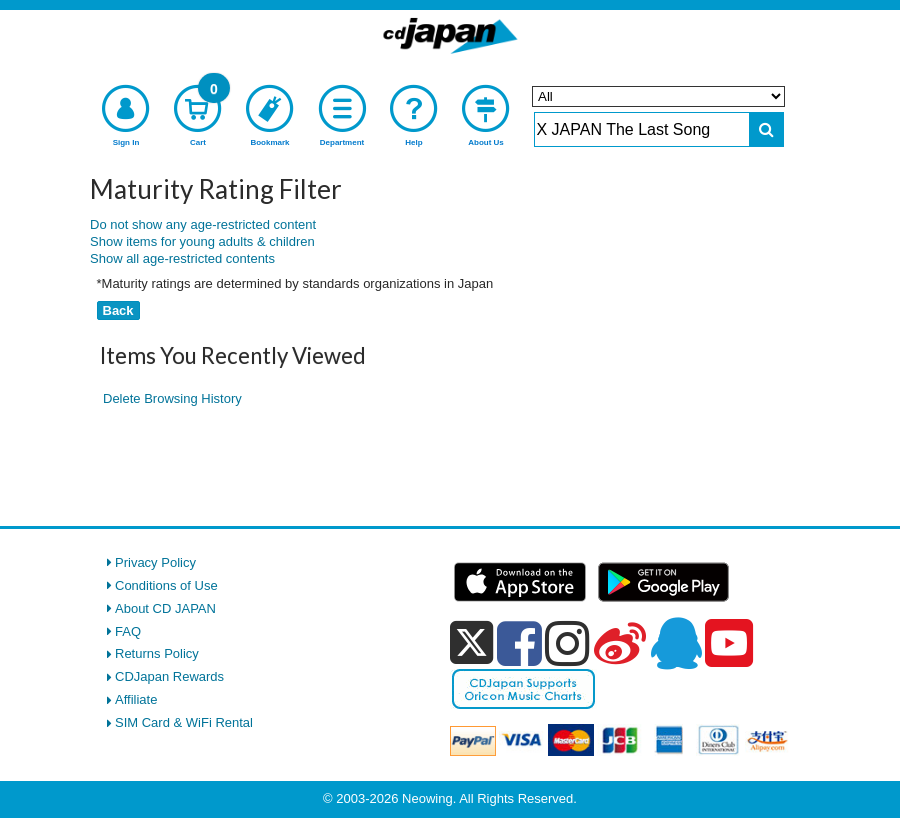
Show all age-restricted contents (182, 258)
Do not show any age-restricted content (203, 224)
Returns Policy (157, 653)
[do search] (766, 129)
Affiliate (136, 699)
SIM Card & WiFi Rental (184, 722)
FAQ (128, 631)
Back (118, 310)
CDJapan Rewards (169, 676)
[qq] (676, 643)
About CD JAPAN (165, 608)
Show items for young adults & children (202, 241)
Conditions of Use (166, 585)
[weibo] (620, 643)
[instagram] (567, 643)
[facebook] (519, 643)
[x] (471, 643)
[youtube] (729, 644)
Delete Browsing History (172, 398)
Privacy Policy (155, 562)
